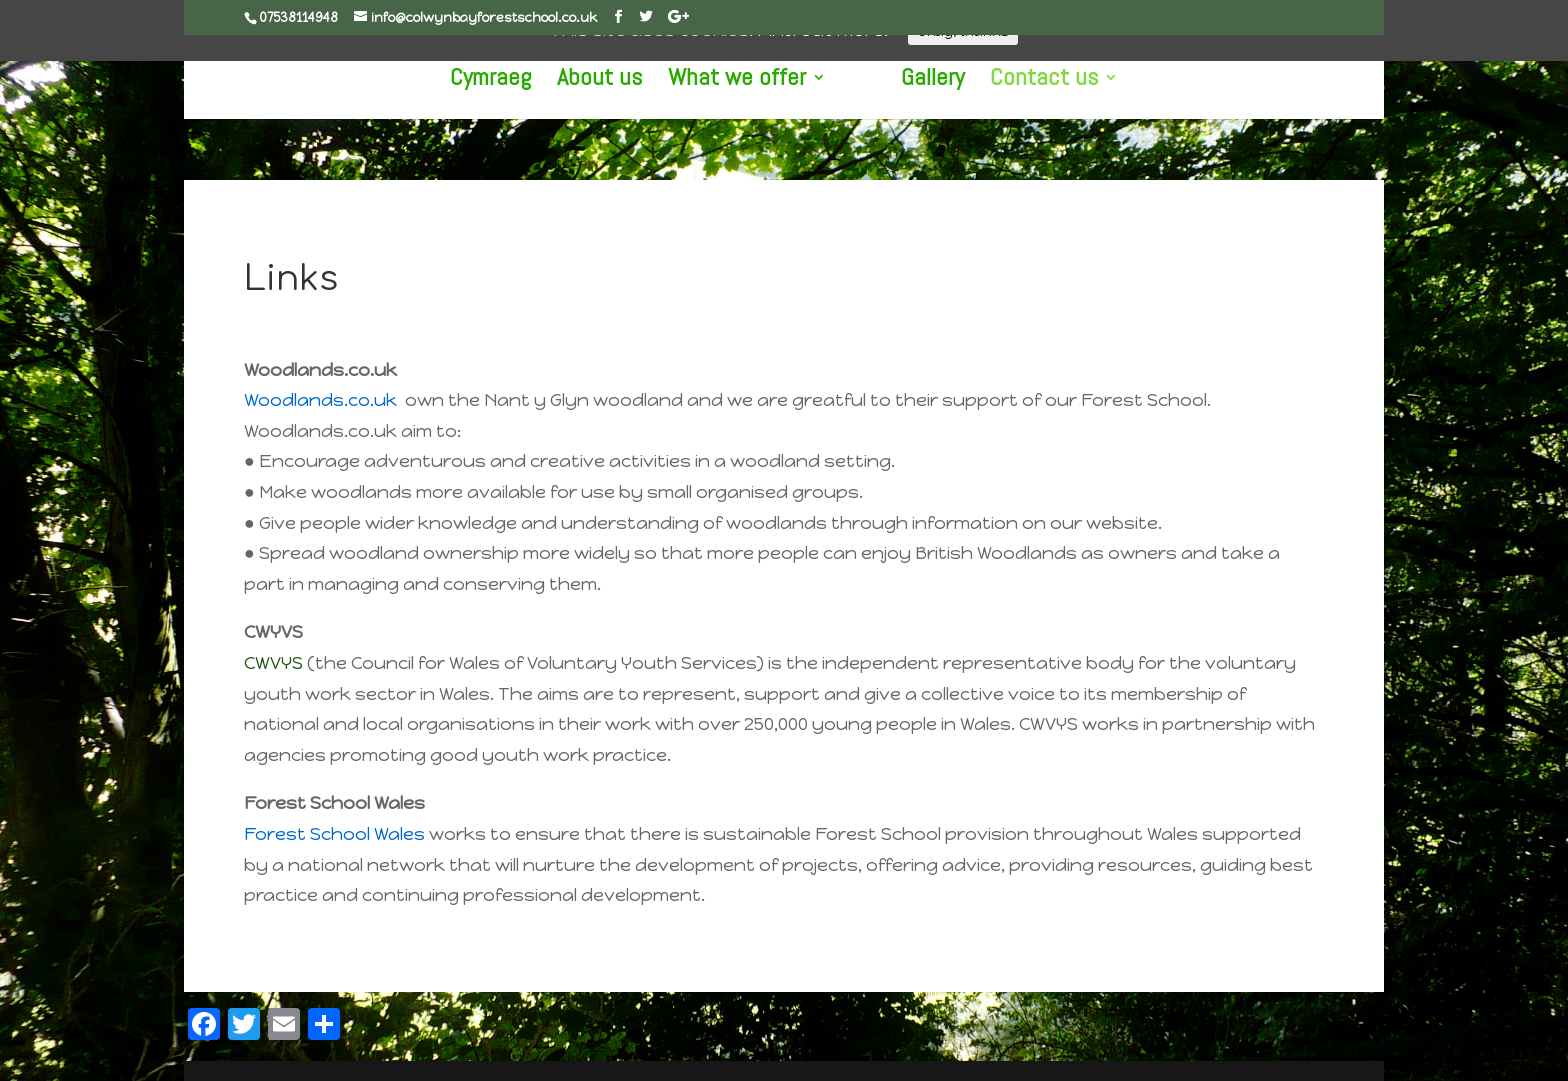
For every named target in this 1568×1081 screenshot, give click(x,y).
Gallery (932, 81)
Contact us (1044, 81)
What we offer (737, 81)
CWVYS (273, 663)
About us (599, 81)
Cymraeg (490, 81)
